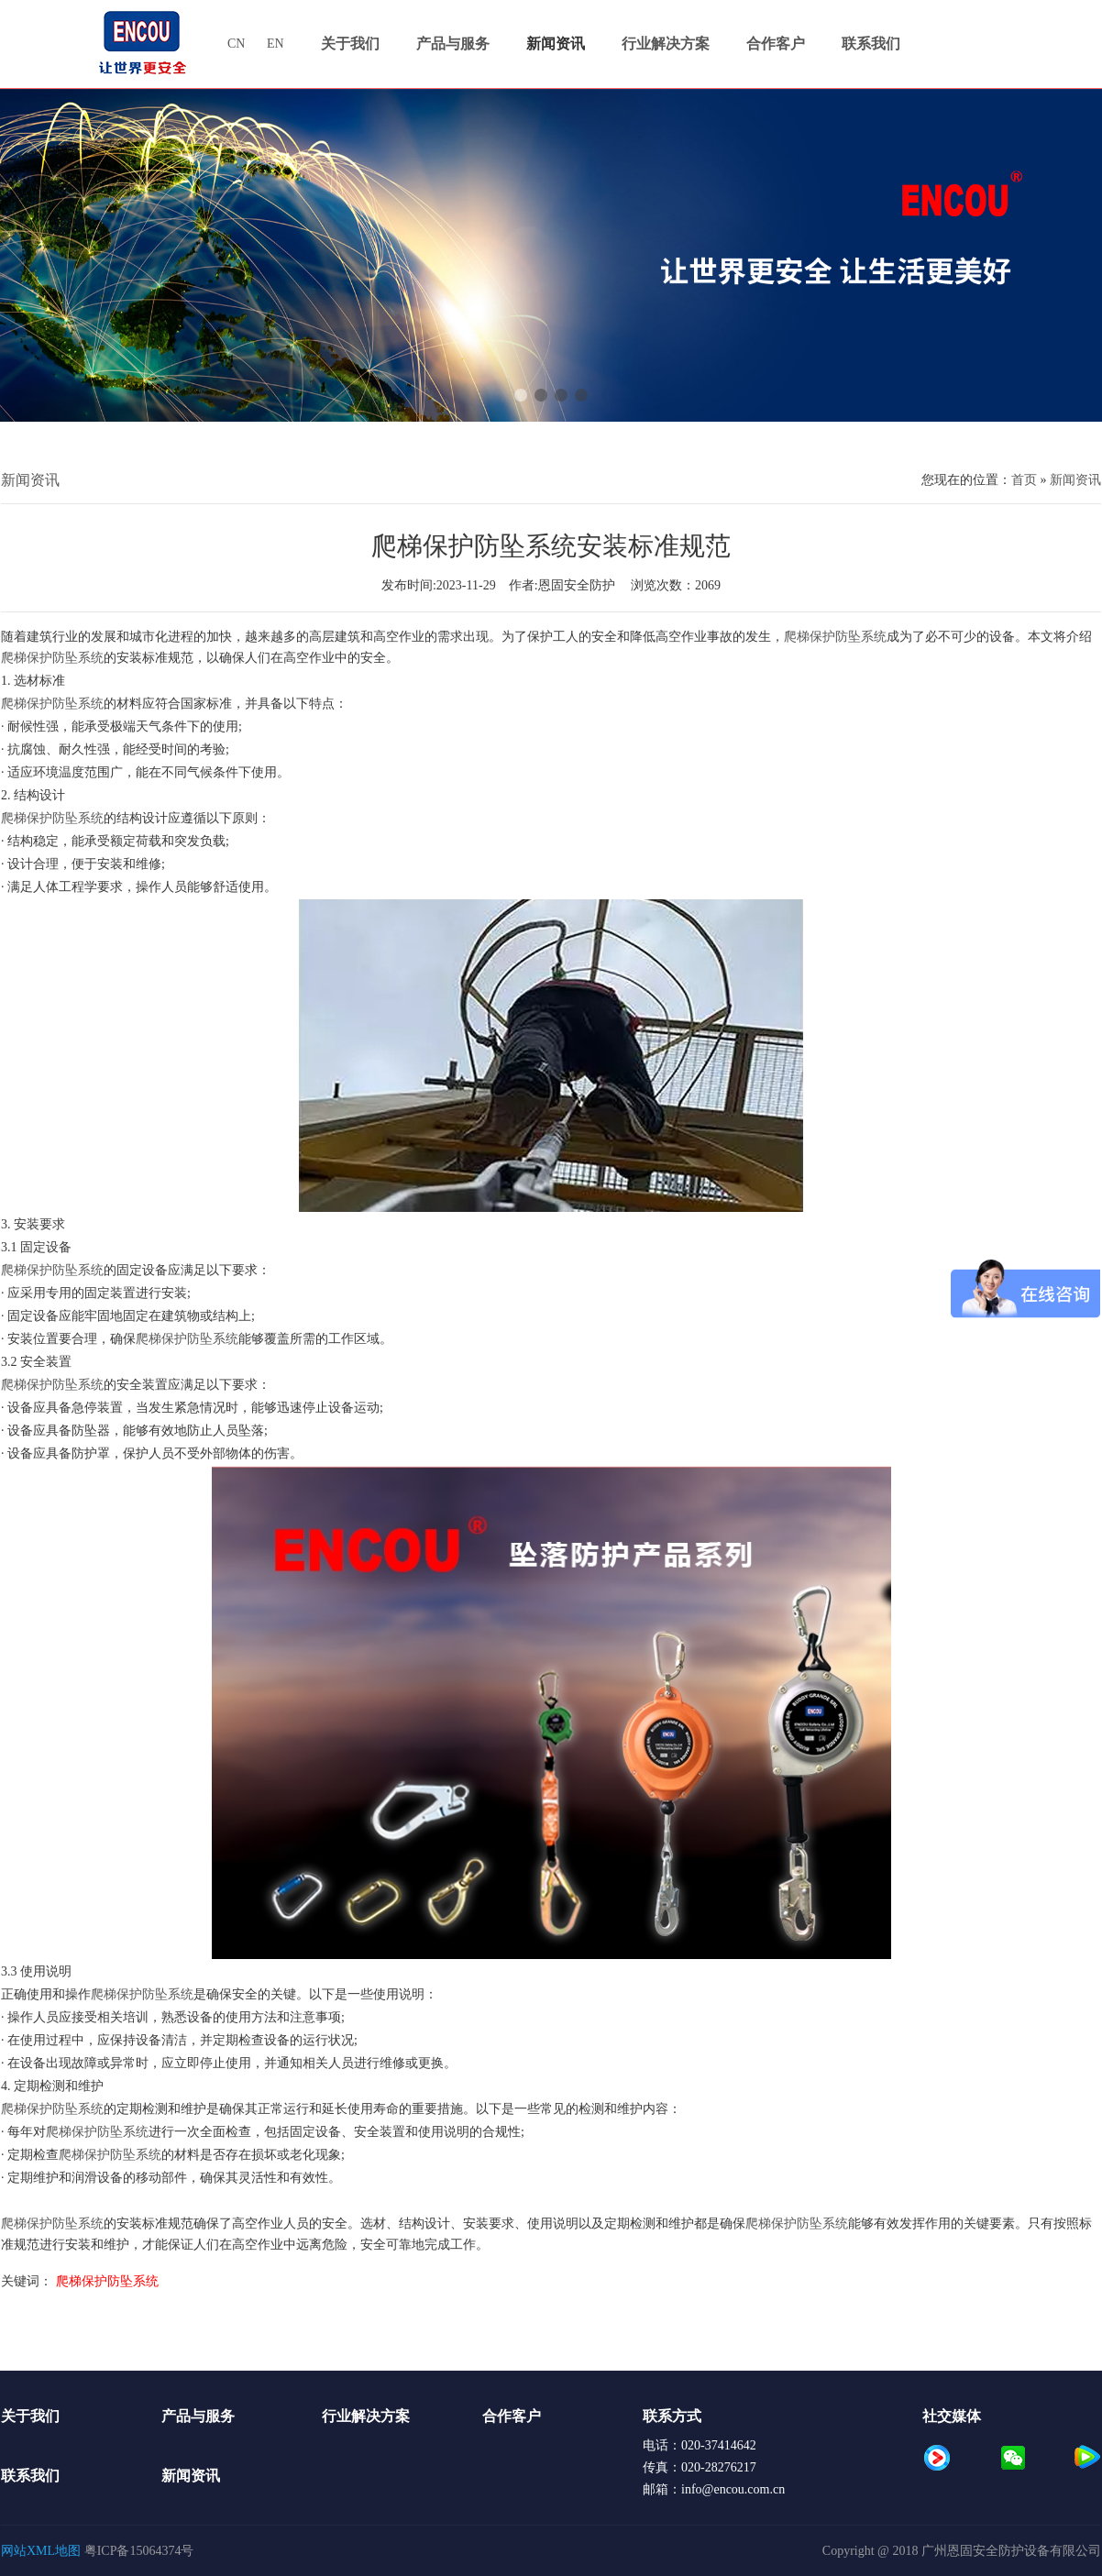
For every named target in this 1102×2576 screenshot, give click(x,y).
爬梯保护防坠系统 (835, 637)
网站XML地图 (41, 2551)
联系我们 (30, 2475)
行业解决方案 (366, 2416)
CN (237, 43)
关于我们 (30, 2416)
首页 (1024, 480)
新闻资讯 (1075, 480)
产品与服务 (198, 2416)
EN (275, 43)
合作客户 (511, 2416)
